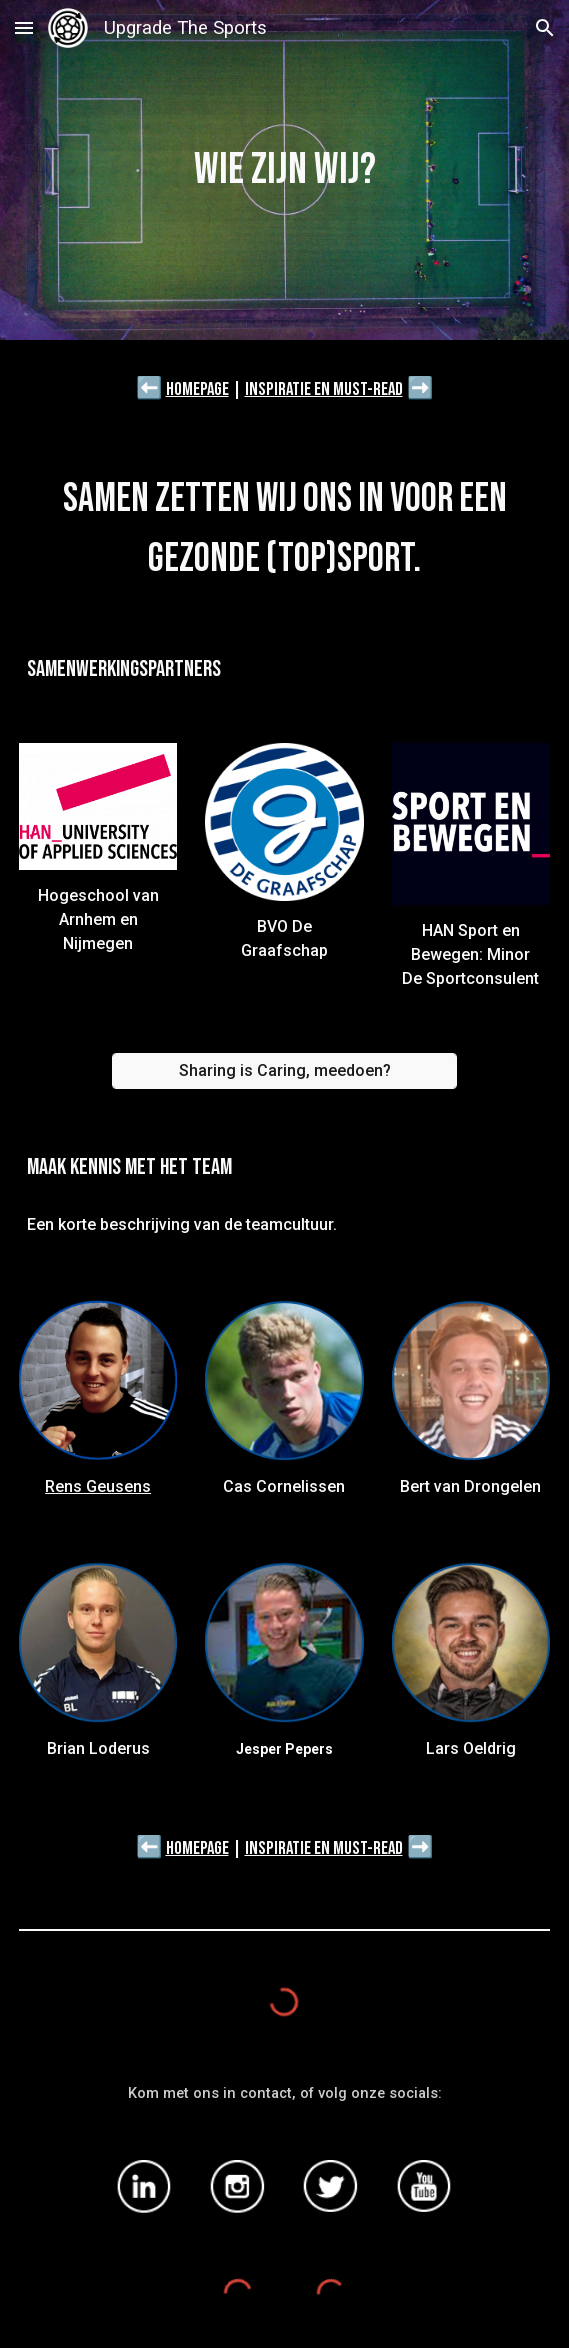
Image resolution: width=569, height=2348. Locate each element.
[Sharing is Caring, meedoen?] (284, 1070)
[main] (284, 170)
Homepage (197, 389)
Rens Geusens (98, 1486)
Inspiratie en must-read (324, 389)
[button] (24, 27)
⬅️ (149, 388)
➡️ (420, 387)
